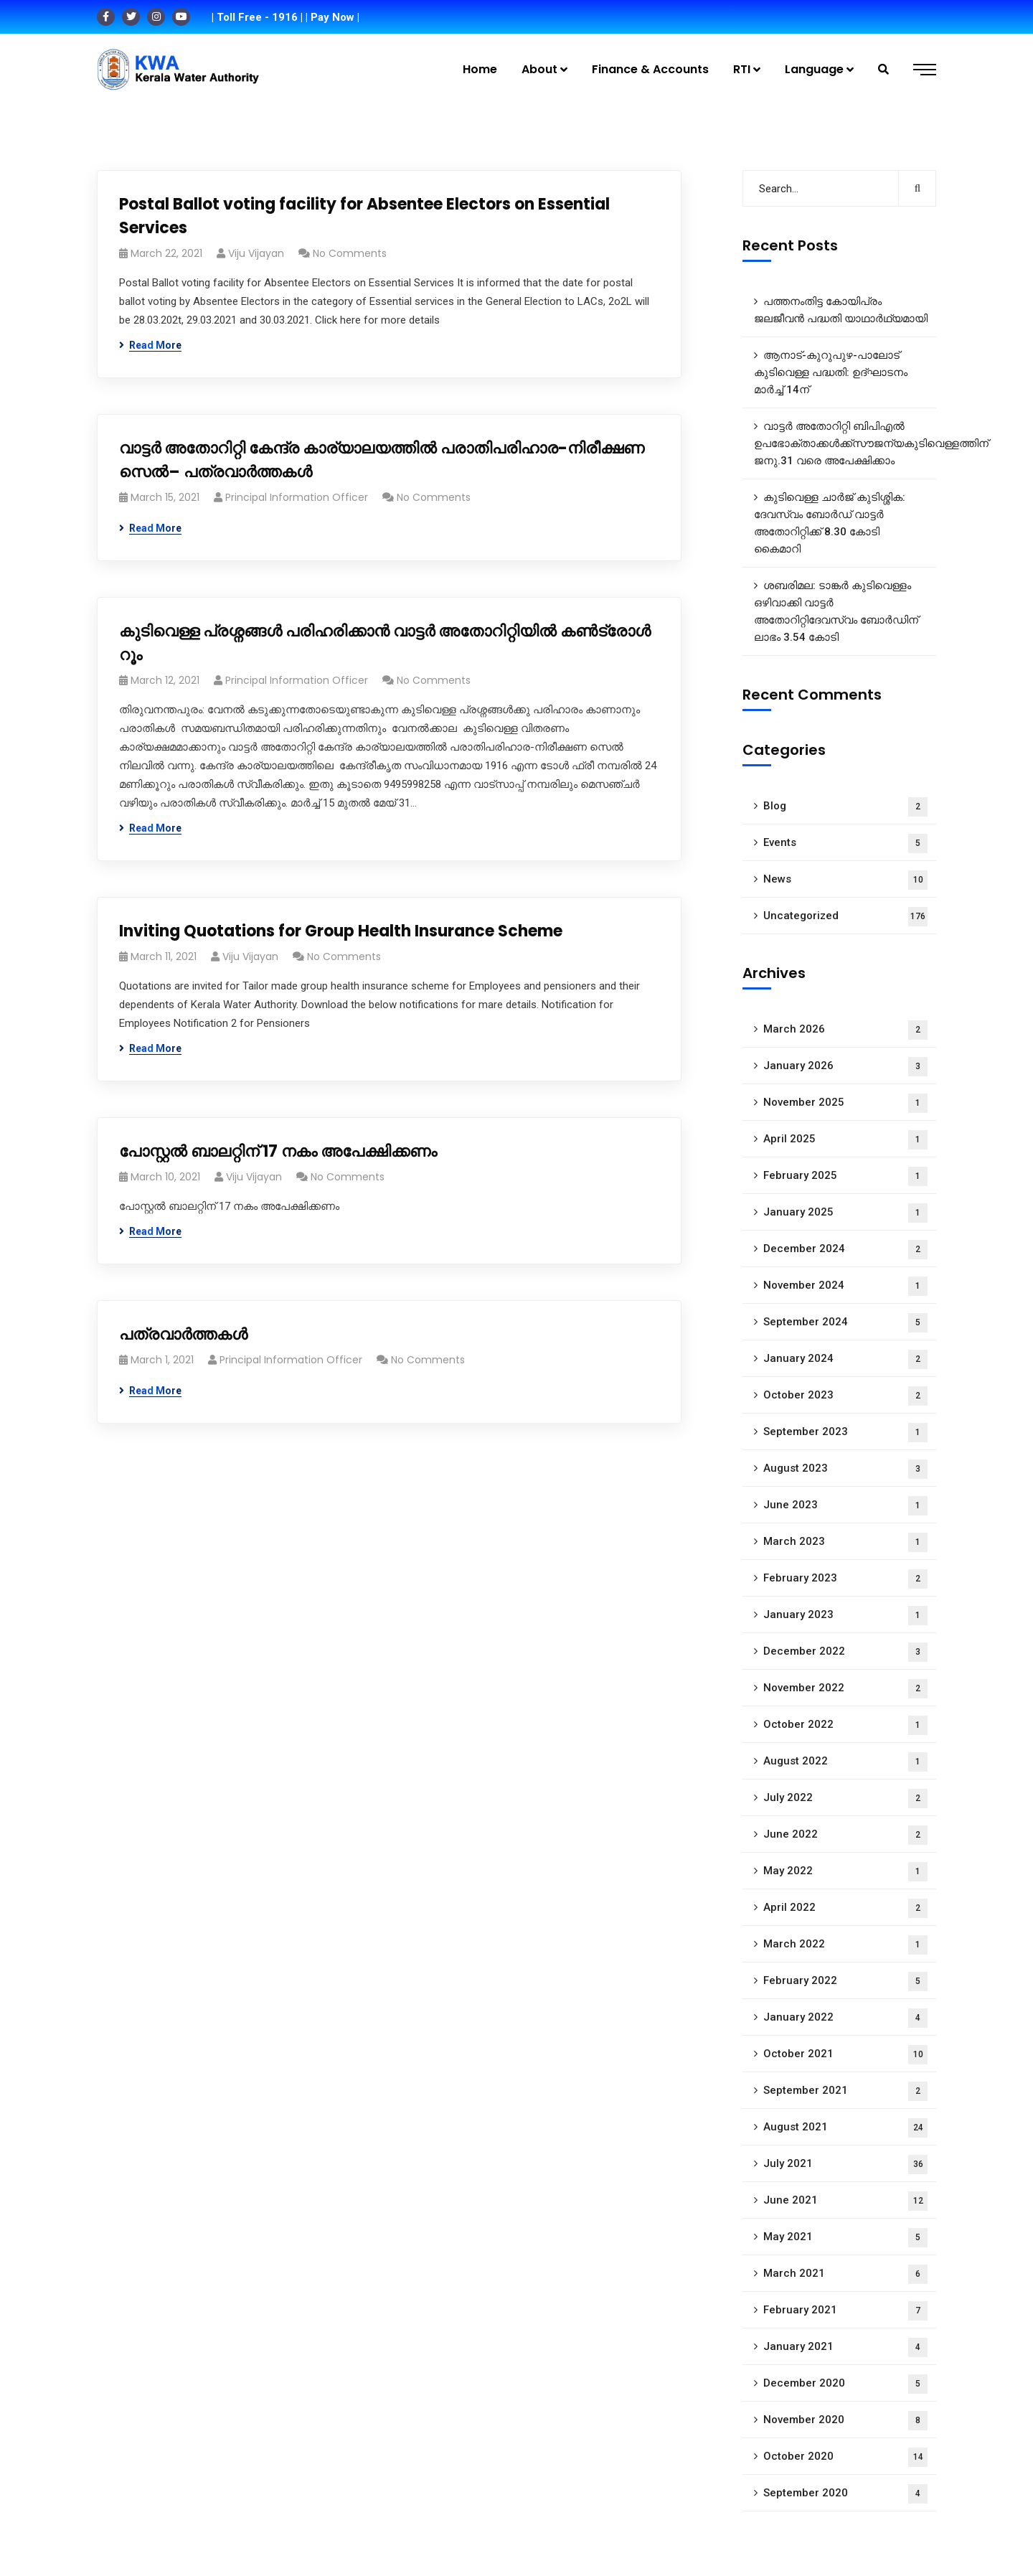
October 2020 (845, 2457)
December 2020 (845, 2384)
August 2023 (845, 1469)
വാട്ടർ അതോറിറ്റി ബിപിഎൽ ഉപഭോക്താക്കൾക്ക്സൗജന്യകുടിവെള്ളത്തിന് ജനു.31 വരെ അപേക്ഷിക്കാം (845, 443)
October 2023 (845, 1396)
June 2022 (845, 1835)
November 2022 (845, 1688)
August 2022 (845, 1762)
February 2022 (845, 1981)
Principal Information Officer (296, 497)
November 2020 (845, 2420)
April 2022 (845, 1908)
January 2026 (845, 1066)
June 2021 (845, 2201)
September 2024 (845, 1322)
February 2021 (845, 2311)
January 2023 (845, 1615)
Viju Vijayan (256, 253)
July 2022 (845, 1798)
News (845, 880)
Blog (845, 807)
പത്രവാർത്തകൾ (183, 1334)
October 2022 (845, 1725)
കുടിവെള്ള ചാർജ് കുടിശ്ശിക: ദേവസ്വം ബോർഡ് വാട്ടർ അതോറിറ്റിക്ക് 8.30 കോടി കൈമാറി (829, 523)
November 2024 (845, 1286)
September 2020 (845, 2494)
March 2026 (845, 1030)
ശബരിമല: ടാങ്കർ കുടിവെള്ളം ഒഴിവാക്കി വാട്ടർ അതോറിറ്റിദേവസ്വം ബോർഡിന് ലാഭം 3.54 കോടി (836, 611)
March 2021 (845, 2274)
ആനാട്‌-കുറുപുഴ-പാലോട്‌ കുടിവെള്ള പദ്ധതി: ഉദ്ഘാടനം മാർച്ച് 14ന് (830, 372)
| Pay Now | (332, 17)
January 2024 (845, 1359)
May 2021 (845, 2237)
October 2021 (845, 2054)
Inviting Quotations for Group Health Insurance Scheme (340, 931)
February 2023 (845, 1579)
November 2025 (845, 1103)
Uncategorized (845, 916)
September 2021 (845, 2091)
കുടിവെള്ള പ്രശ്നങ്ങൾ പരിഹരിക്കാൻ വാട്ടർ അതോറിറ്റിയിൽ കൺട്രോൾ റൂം (385, 643)
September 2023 (845, 1432)
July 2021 (845, 2164)
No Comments (350, 253)
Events (845, 843)
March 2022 (845, 1945)
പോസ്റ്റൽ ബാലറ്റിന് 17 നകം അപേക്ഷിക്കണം (278, 1151)
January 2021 (845, 2347)
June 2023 (845, 1505)
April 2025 (845, 1140)
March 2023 (845, 1542)
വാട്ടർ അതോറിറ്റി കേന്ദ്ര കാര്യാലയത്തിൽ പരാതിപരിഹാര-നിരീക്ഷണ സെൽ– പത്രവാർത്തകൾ (381, 460)
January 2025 (845, 1213)
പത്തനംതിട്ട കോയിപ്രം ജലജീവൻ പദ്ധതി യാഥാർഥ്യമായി (841, 310)
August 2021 (845, 2128)
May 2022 (845, 1871)
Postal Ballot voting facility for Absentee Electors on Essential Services (364, 216)
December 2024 (845, 1249)
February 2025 (845, 1176)
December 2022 (845, 1652)
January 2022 (845, 2018)
